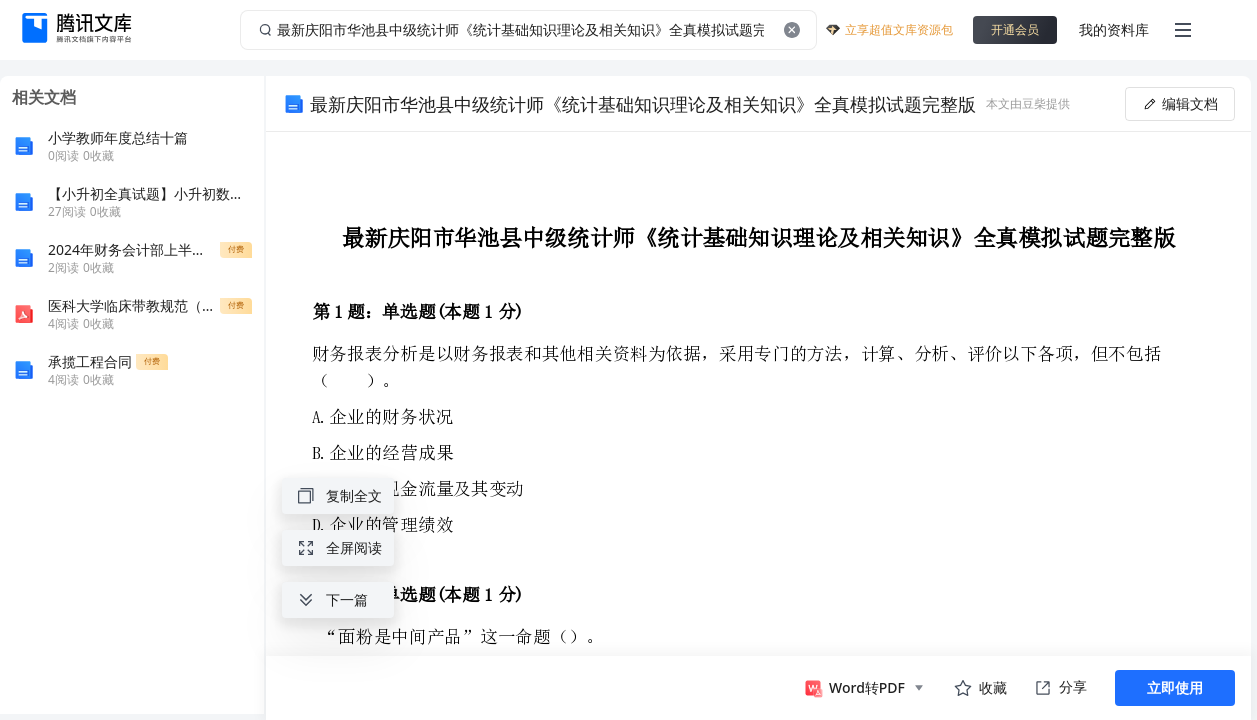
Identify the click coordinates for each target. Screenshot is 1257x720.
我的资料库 (1114, 29)
